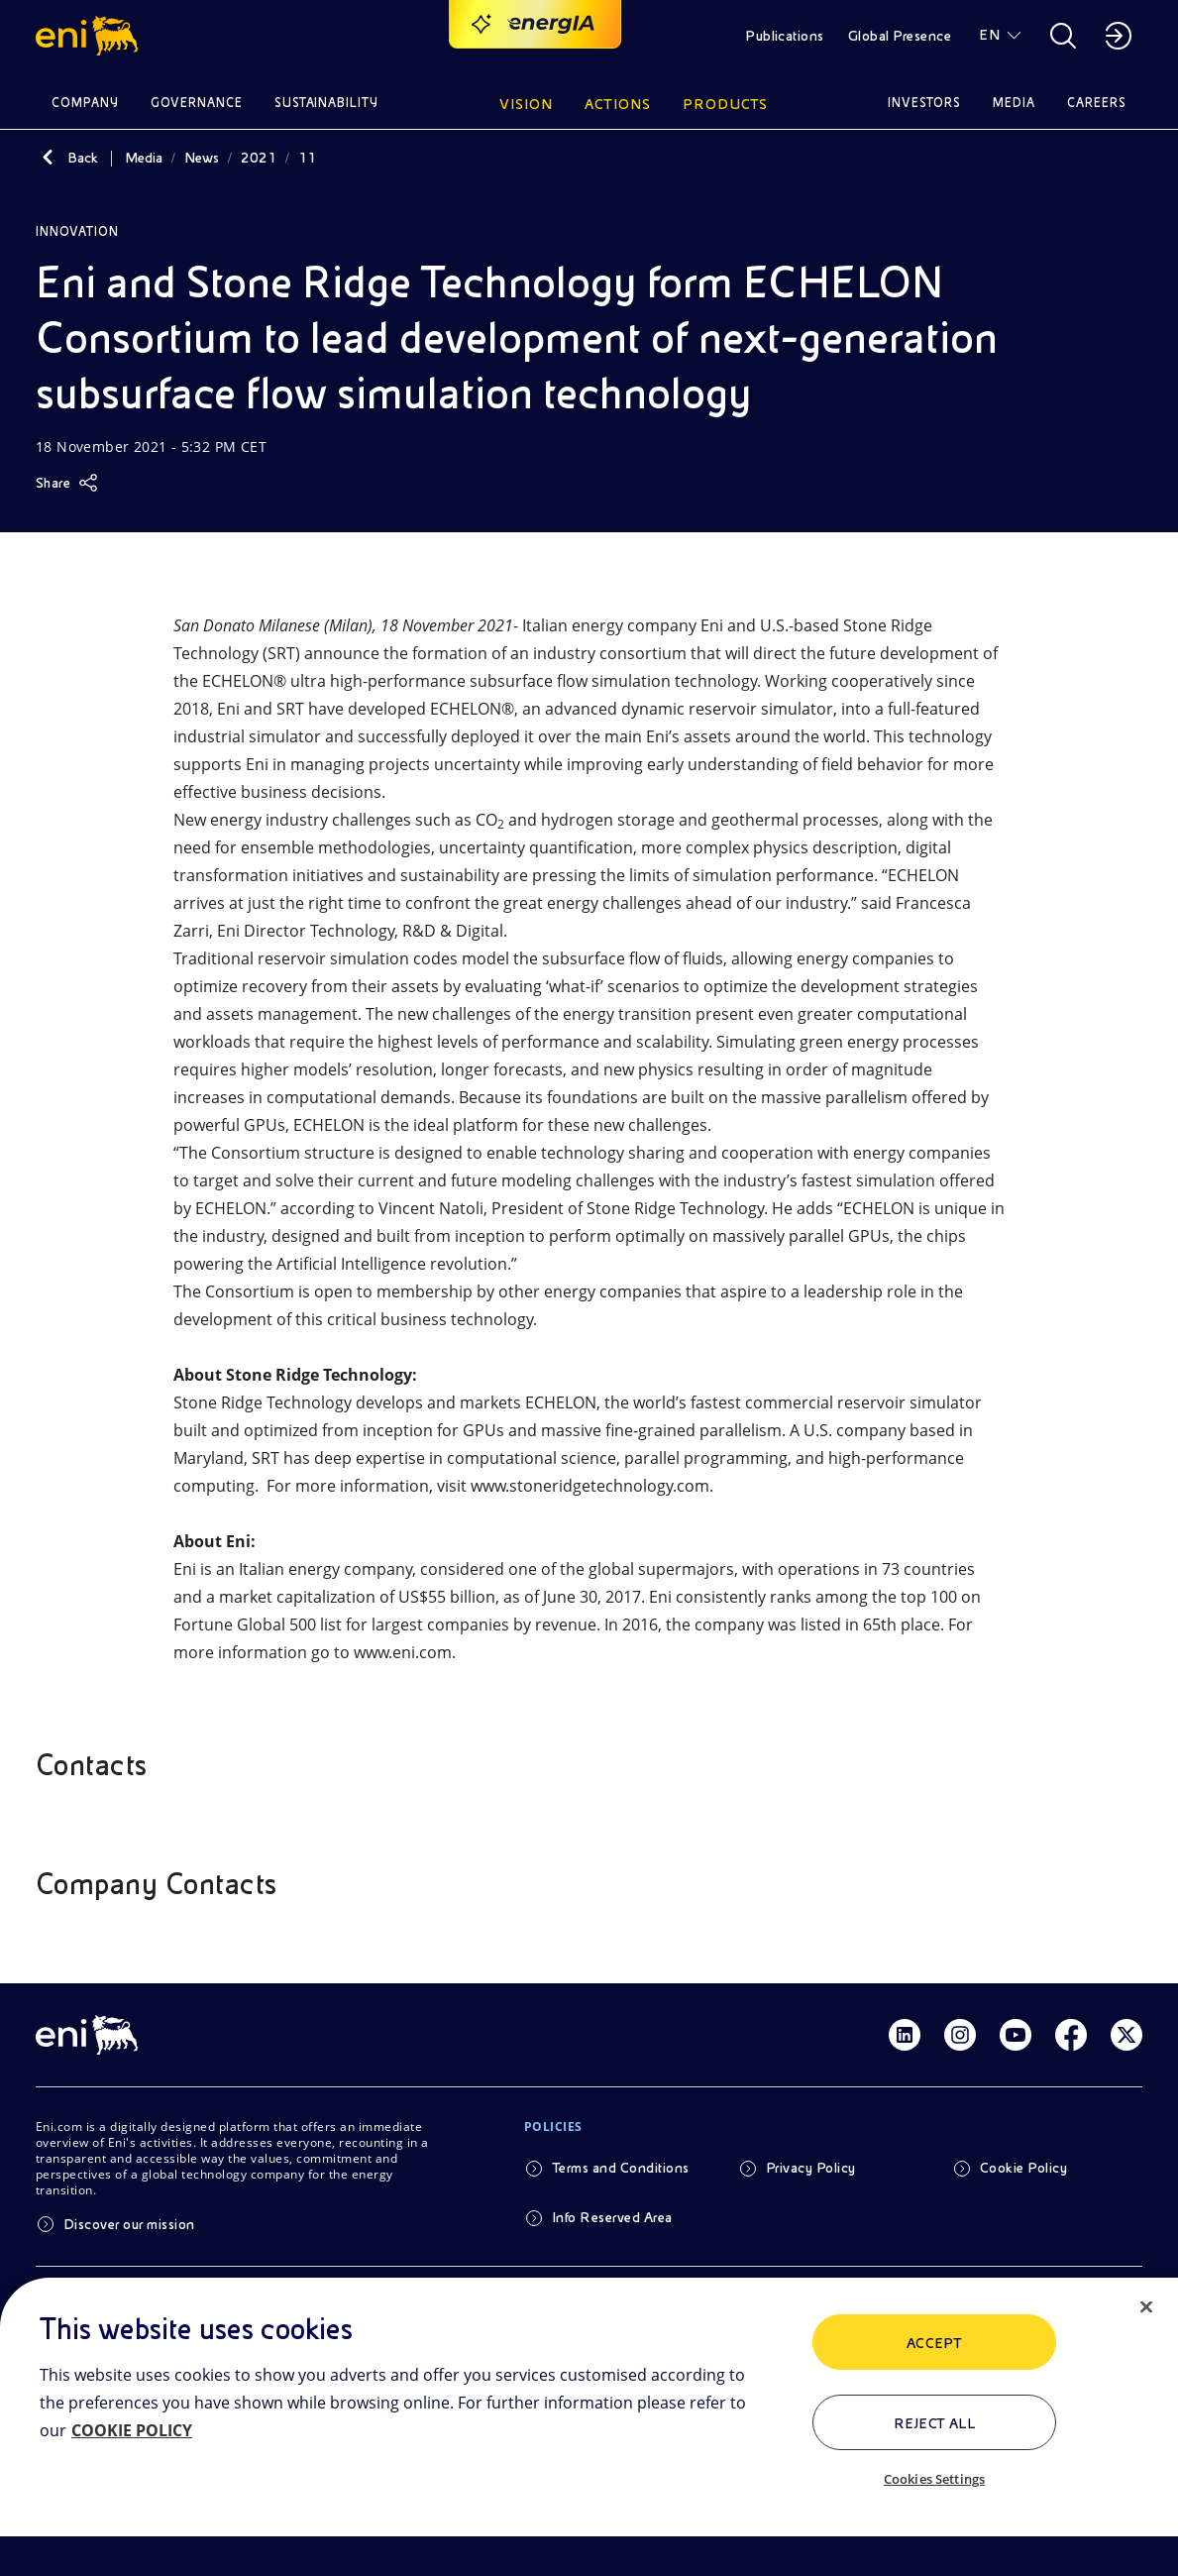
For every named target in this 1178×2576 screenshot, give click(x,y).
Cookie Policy (1023, 2168)
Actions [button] (618, 104)
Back (82, 158)
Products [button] (725, 104)
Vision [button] (526, 104)
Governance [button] (197, 102)
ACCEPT (935, 2343)
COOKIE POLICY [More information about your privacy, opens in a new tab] (131, 2430)
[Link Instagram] (960, 2035)
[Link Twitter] (1126, 2035)
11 (307, 158)
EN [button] (989, 35)
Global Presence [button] (899, 36)
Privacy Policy (811, 2168)
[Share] (67, 483)
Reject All (935, 2423)
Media (143, 158)
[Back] (47, 157)
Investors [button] (924, 102)
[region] (589, 2427)
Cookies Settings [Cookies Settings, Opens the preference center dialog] (934, 2479)
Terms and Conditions (621, 2168)
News (201, 158)
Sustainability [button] (326, 102)
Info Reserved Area (612, 2217)
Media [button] (1014, 102)
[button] (90, 36)
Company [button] (85, 102)
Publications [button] (784, 36)
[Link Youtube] (1015, 2035)
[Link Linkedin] (904, 2035)
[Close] (1146, 2307)
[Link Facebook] (1071, 2035)
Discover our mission (129, 2224)
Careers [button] (1096, 102)
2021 (258, 158)
